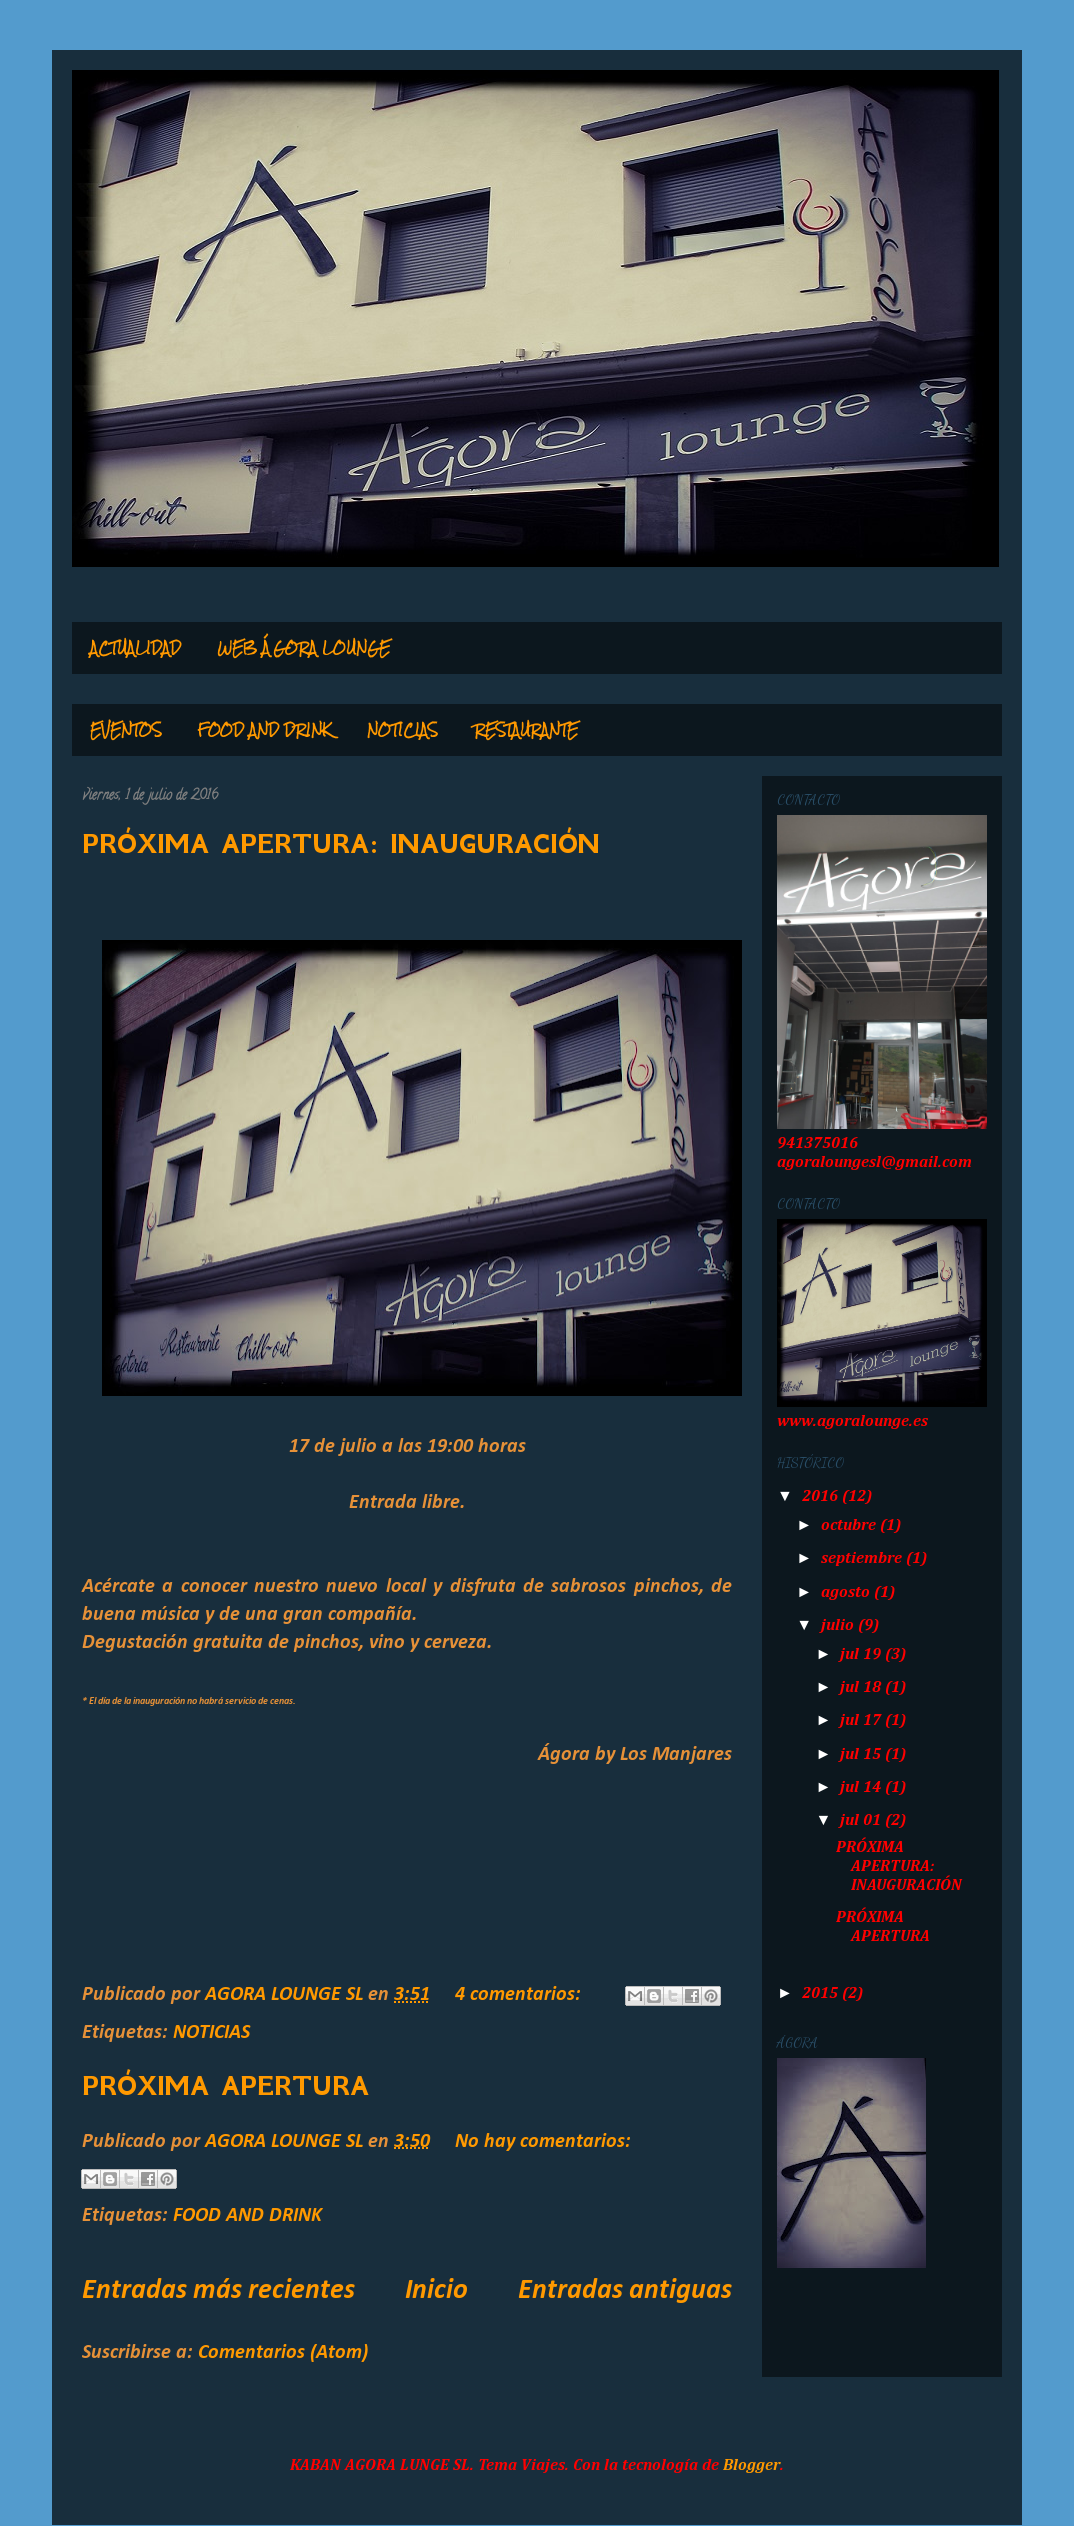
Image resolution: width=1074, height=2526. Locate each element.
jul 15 (862, 1755)
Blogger (751, 2466)
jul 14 (862, 1788)
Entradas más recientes (218, 2291)
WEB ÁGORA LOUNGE (303, 648)
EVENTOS (126, 730)
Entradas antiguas (625, 2291)
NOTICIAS (402, 730)
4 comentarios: (520, 1995)
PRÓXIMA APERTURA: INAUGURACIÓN (341, 844)
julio (839, 1626)
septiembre (863, 1559)
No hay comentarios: (543, 2142)
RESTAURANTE (526, 730)
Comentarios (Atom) (283, 2353)
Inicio (436, 2291)
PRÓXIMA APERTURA (225, 2086)
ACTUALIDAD (135, 648)
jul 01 (862, 1821)
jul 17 (862, 1721)
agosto (847, 1593)
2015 (822, 1994)
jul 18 (862, 1688)
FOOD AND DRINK (264, 730)
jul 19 (862, 1655)
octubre (850, 1526)
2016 (822, 1497)
